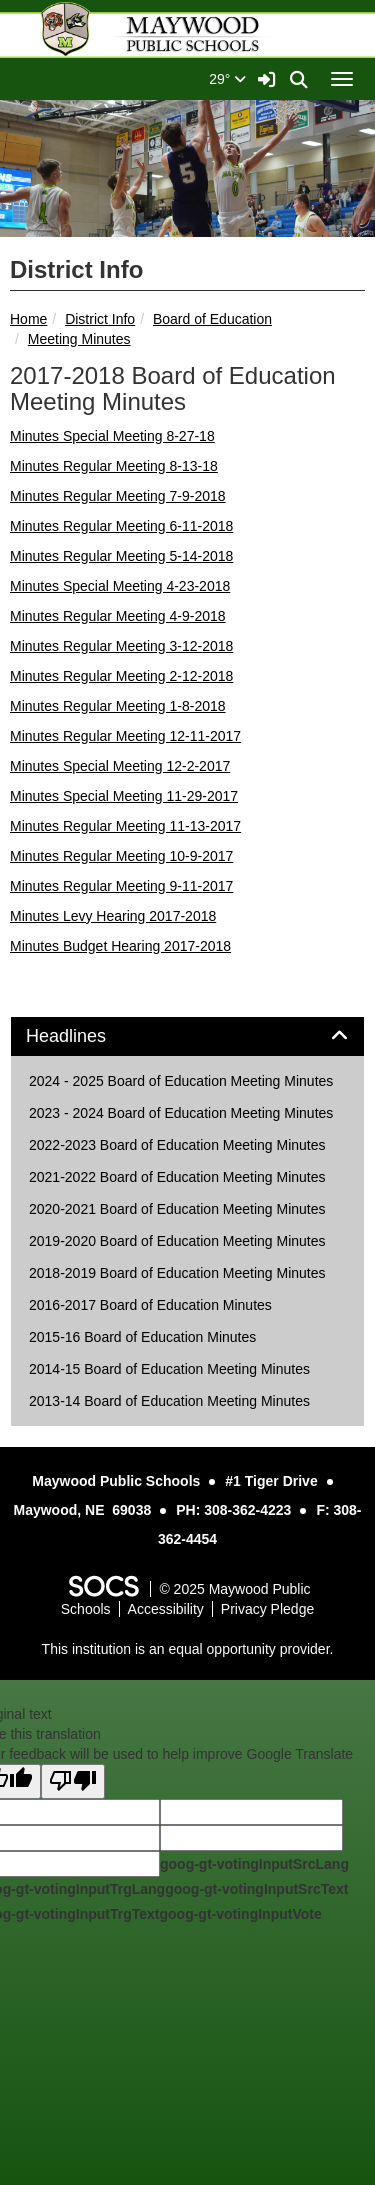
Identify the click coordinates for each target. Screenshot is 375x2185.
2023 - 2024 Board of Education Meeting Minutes (181, 1113)
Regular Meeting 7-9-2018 (142, 496)
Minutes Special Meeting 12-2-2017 (120, 766)
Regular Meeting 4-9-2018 (142, 616)
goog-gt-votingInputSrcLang (254, 1864)
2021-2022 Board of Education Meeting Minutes (177, 1177)
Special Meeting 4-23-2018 (144, 586)
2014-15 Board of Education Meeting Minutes (169, 1369)
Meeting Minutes (79, 339)
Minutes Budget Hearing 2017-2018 (120, 946)
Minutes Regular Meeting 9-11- (106, 886)
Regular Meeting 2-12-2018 (146, 676)
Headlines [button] (88, 1036)
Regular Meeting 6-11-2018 (146, 526)
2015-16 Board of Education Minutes (142, 1337)
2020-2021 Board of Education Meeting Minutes (177, 1209)
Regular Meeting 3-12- (130, 646)
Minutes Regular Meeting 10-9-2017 (121, 856)
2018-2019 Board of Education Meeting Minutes (177, 1273)
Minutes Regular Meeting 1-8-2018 (118, 706)
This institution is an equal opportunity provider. (188, 1649)
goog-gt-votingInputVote (240, 1914)
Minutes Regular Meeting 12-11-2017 (125, 736)
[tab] (187, 1037)
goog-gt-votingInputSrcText (256, 1889)
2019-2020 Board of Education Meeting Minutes (177, 1241)
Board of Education (212, 319)
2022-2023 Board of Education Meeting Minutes (177, 1145)
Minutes (34, 496)
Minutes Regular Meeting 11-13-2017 (125, 826)
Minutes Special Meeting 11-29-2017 (124, 796)
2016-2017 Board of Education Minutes (150, 1305)
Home (28, 319)
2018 (217, 646)
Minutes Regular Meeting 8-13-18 (114, 466)
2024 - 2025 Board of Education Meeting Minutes (181, 1081)
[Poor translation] (73, 1781)
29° (227, 79)
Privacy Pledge (267, 1609)
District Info (100, 319)
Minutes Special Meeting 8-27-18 (112, 436)
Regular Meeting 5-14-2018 (146, 556)
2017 (217, 886)
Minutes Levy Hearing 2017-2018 (113, 916)
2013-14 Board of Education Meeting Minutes (169, 1401)
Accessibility (166, 1609)
